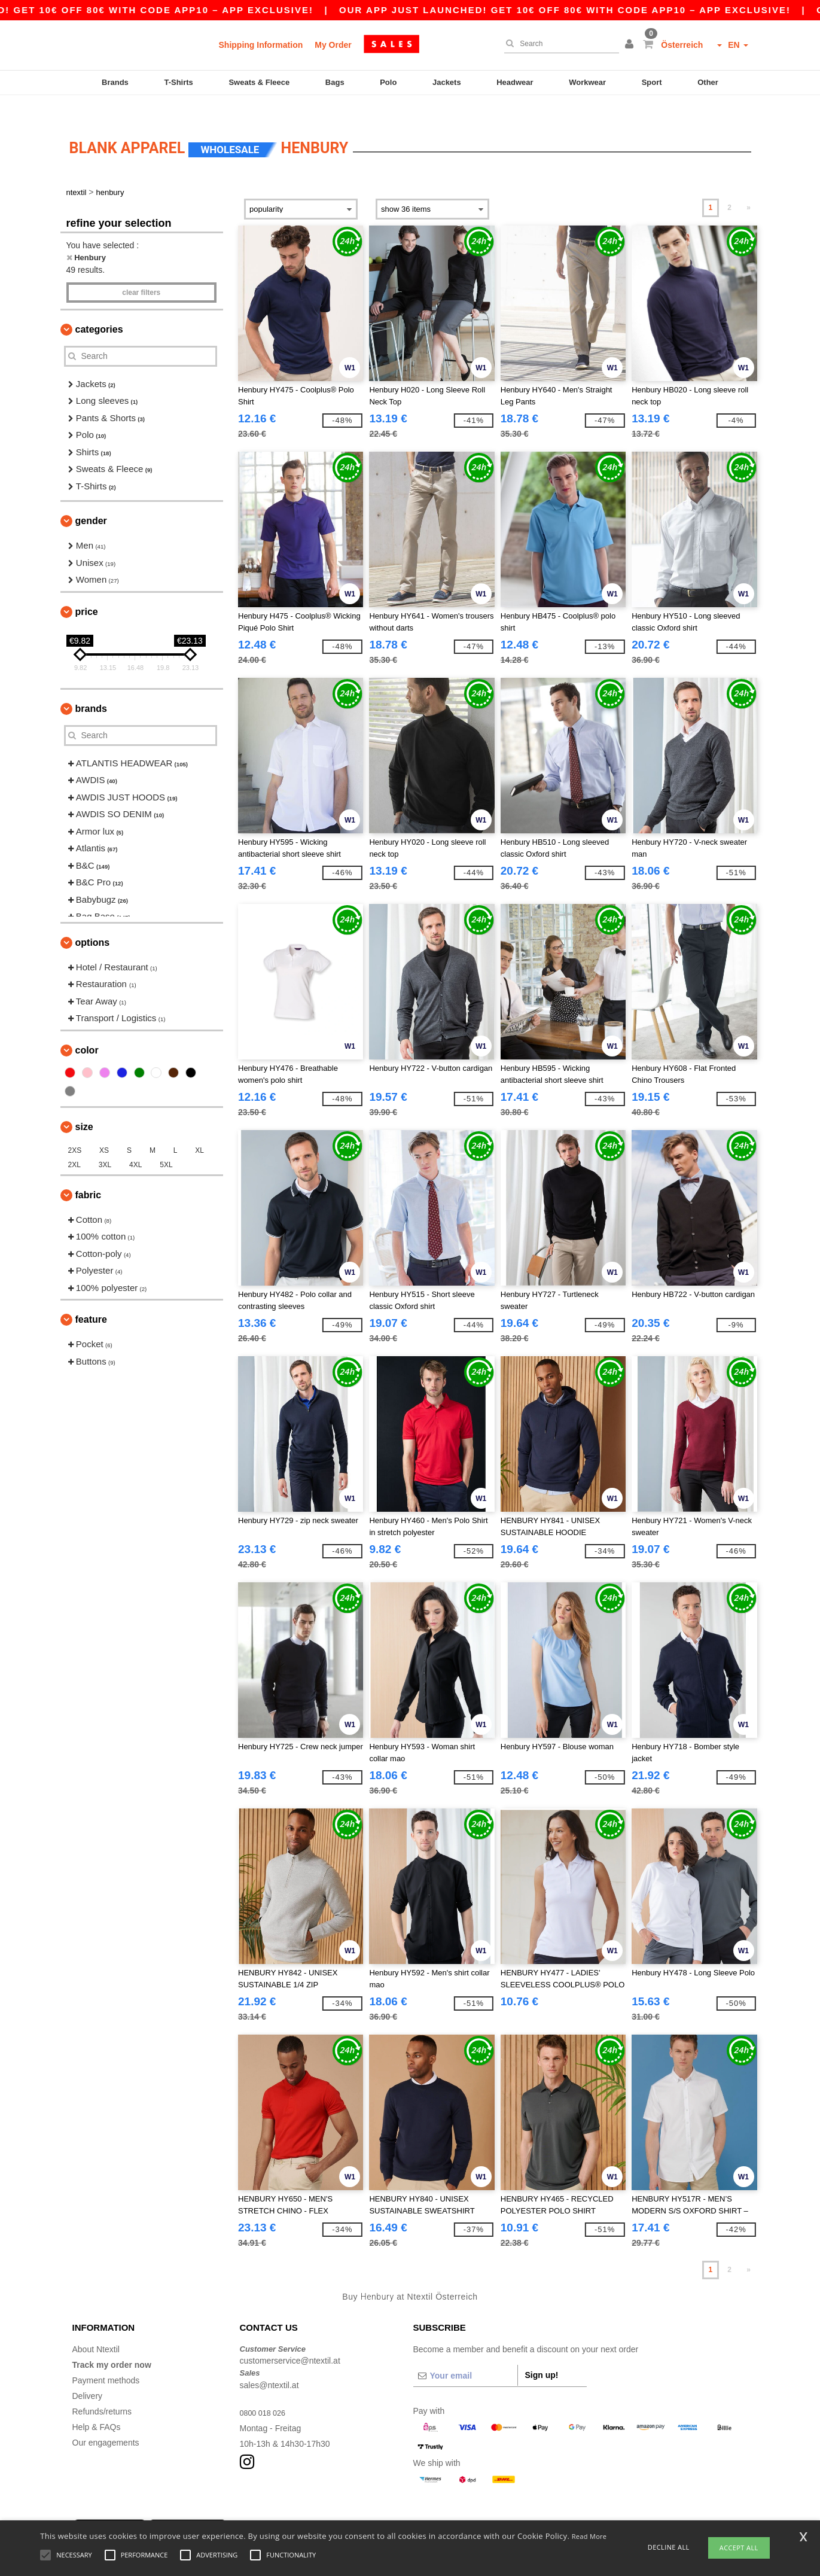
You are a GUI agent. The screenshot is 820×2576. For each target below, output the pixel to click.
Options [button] (92, 921)
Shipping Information (261, 45)
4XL (135, 1144)
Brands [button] (91, 688)
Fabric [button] (88, 1174)
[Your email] (465, 2354)
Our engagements (105, 2421)
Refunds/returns (102, 2390)
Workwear (587, 82)
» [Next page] (748, 187)
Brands (115, 82)
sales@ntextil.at (269, 2364)
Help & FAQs (96, 2406)
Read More (589, 2536)
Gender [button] (91, 500)
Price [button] (86, 591)
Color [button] (87, 1029)
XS (104, 1129)
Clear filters (141, 271)
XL (199, 1129)
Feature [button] (91, 1299)
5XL (166, 1144)
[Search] (558, 44)
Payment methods (106, 2359)
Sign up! (542, 2354)
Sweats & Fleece (258, 82)
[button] (631, 45)
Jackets (446, 82)
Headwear (514, 82)
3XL (105, 1144)
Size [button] (84, 1106)
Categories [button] (99, 308)
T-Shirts (178, 82)
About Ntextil (96, 2328)
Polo (388, 82)
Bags (335, 82)
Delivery (87, 2375)
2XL (74, 1144)
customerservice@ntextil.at (290, 2340)
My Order (333, 45)
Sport (652, 82)
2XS (75, 1129)
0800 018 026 (265, 2392)
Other (707, 82)
